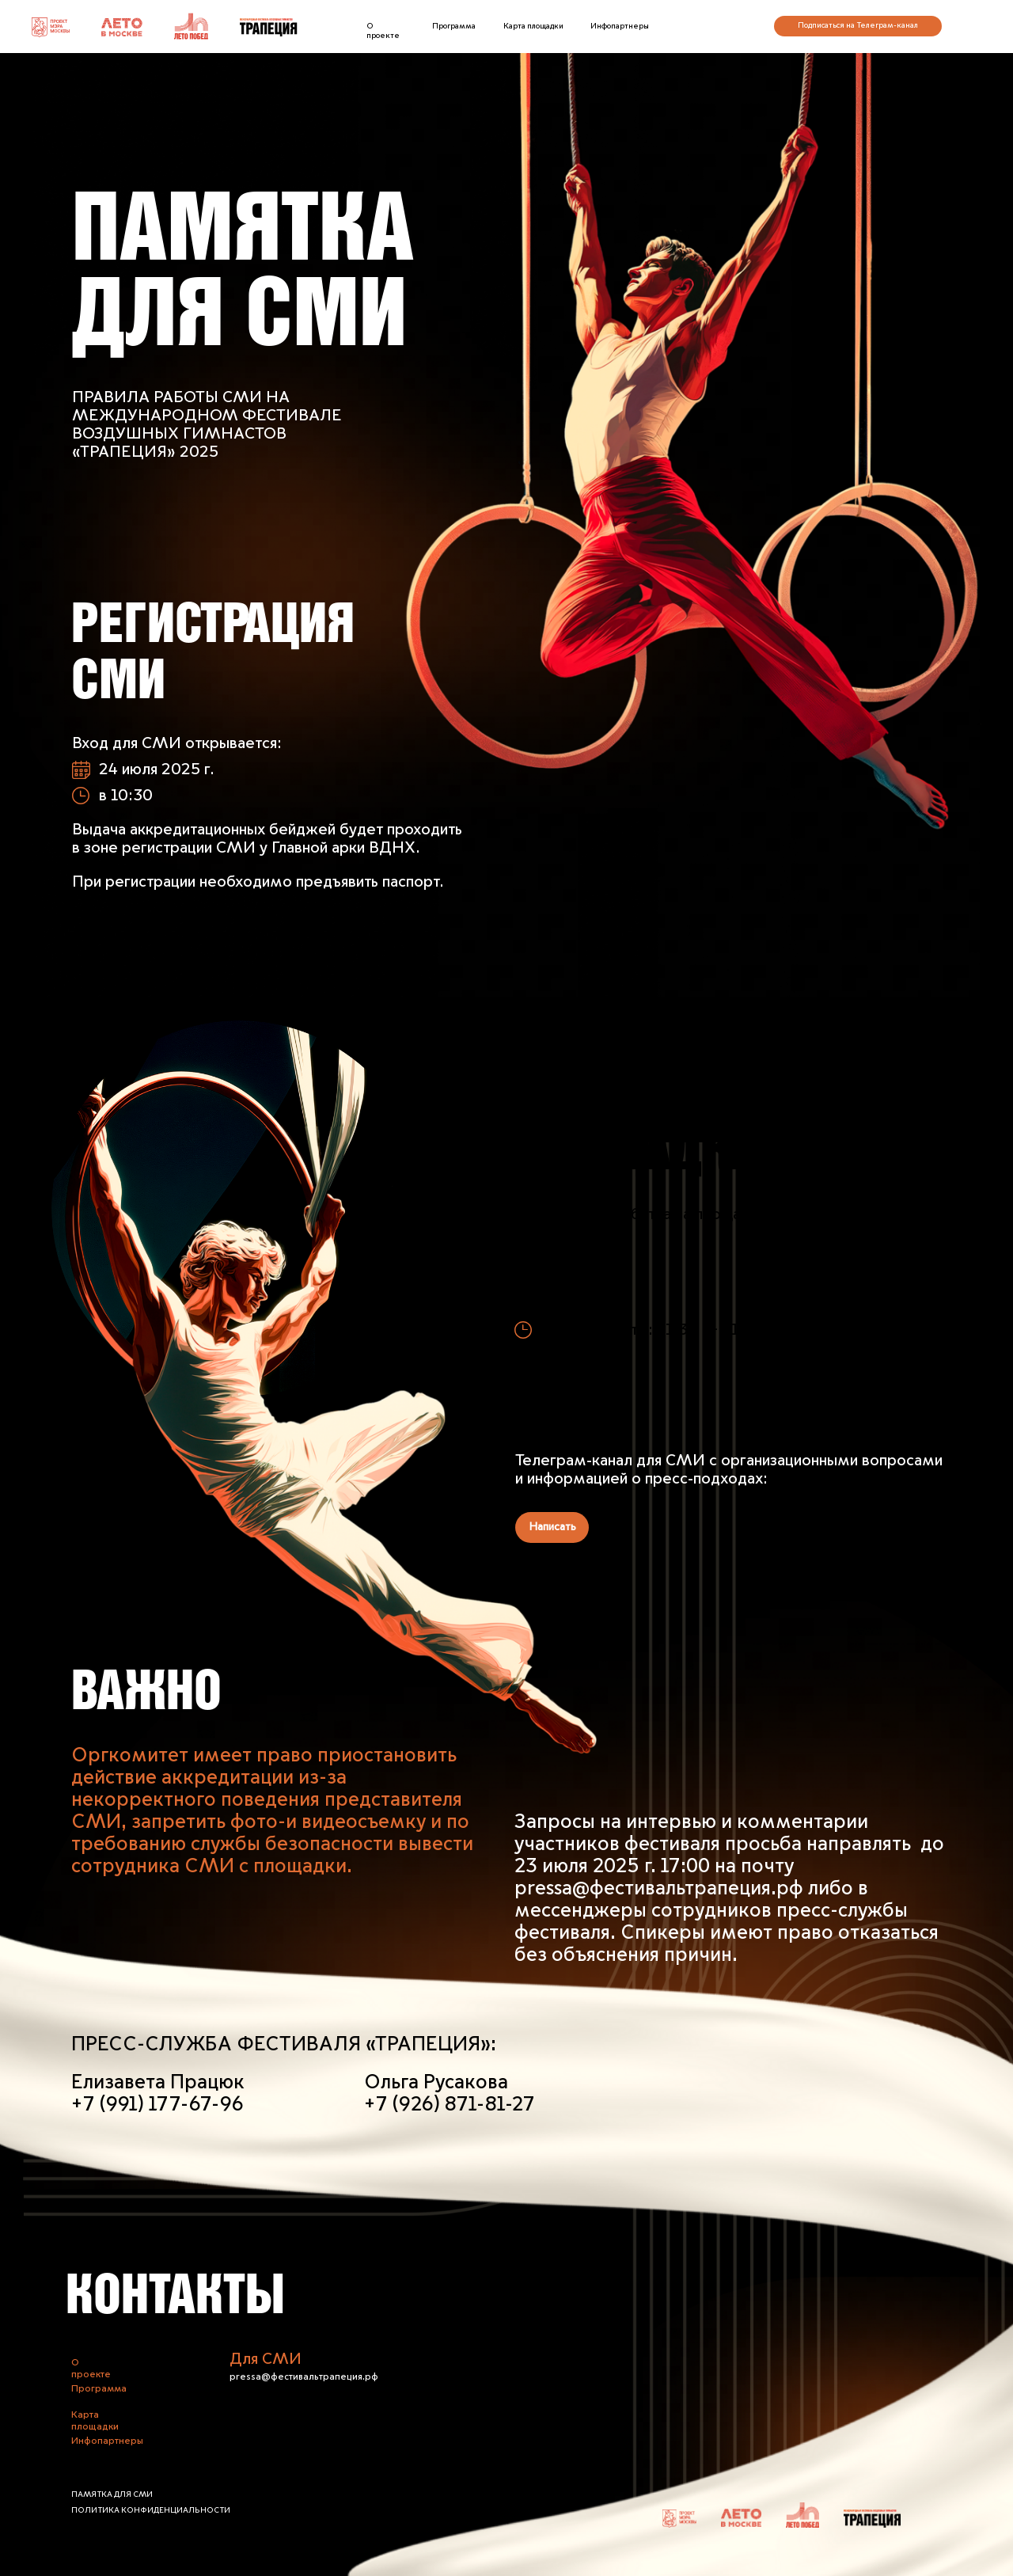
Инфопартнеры (619, 26)
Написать (552, 1527)
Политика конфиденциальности (150, 2510)
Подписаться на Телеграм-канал (858, 25)
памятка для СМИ (112, 2494)
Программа (454, 26)
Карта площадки (533, 26)
